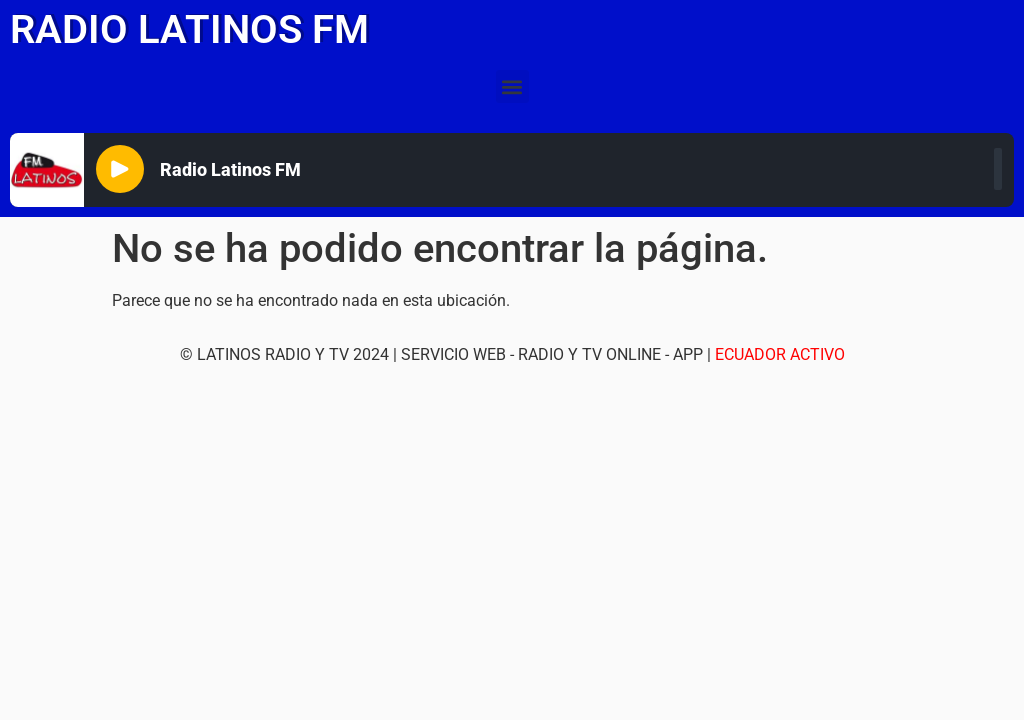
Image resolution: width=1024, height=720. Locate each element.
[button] (512, 86)
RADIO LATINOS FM (189, 29)
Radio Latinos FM (230, 169)
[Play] (120, 169)
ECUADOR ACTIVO (780, 354)
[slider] (998, 169)
